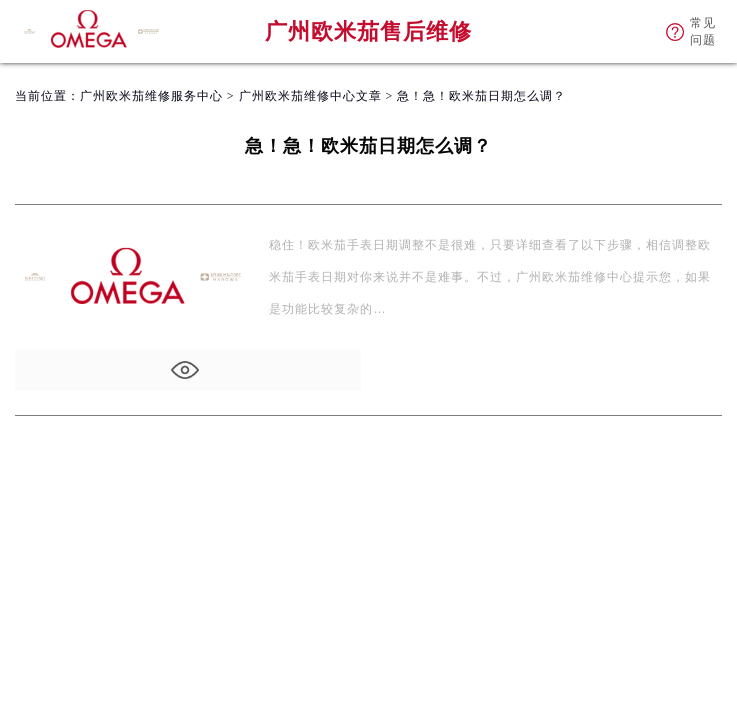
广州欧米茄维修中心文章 (310, 96)
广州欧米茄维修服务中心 (151, 96)
